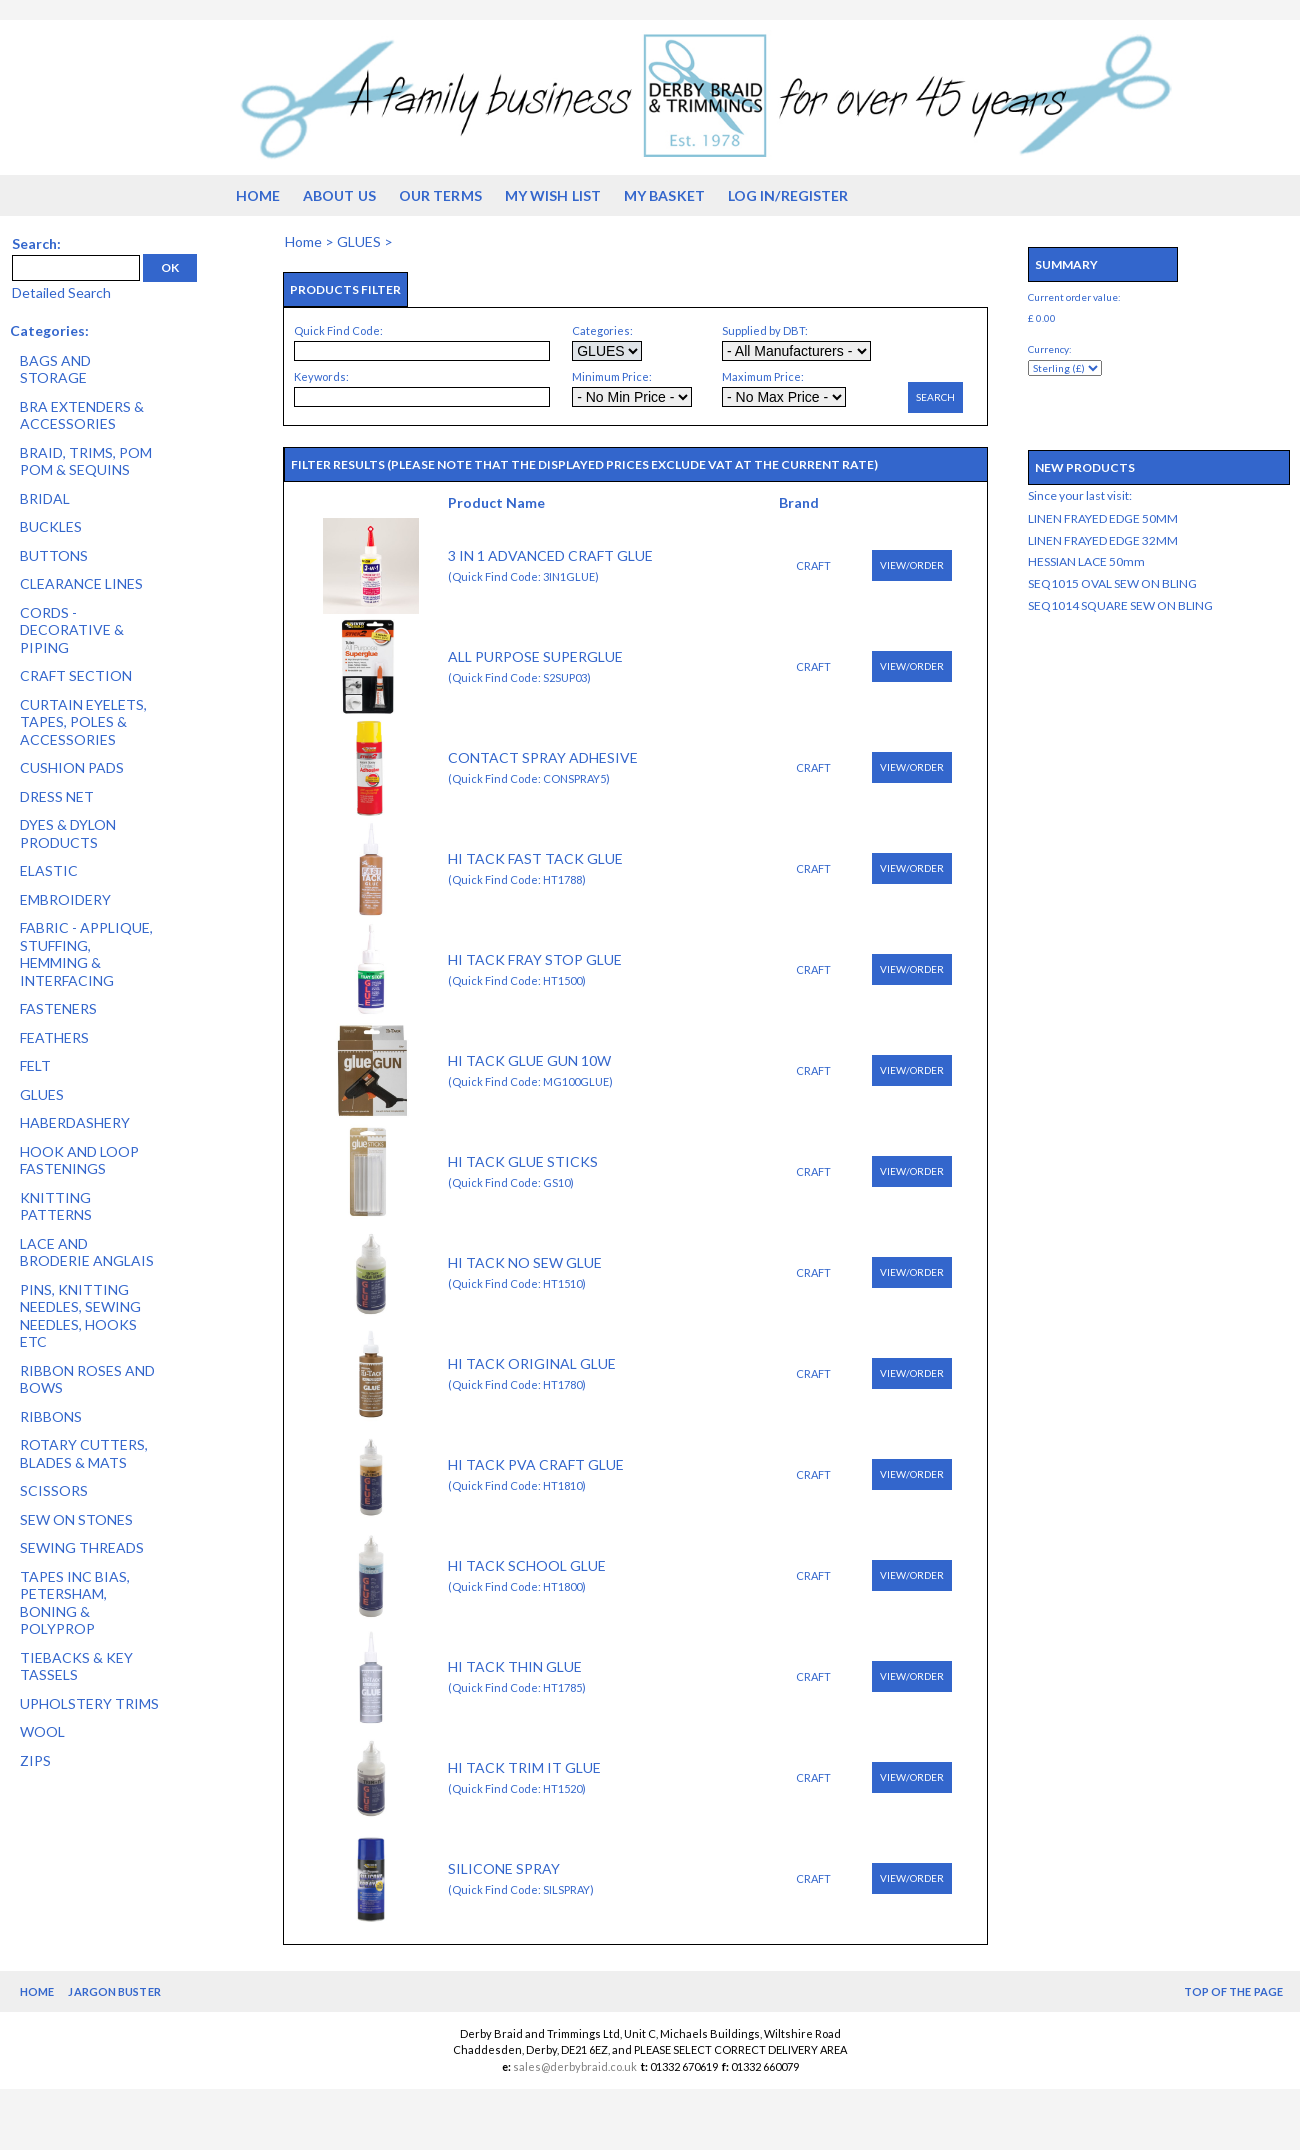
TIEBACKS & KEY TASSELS (76, 1666)
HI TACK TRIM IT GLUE (524, 1767)
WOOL (42, 1731)
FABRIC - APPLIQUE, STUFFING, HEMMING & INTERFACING (86, 954)
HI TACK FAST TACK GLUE (535, 858)
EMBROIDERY (65, 899)
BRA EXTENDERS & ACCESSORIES (82, 415)
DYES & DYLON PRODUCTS (68, 833)
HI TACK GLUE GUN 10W (529, 1060)
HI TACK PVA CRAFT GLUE (536, 1464)
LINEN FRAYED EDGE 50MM (1103, 518)
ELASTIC (49, 870)
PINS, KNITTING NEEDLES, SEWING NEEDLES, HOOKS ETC (80, 1316)
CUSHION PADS (72, 767)
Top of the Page (1234, 1991)
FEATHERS (54, 1037)
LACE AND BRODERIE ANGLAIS (87, 1252)
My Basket (664, 195)
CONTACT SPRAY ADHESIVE (543, 757)
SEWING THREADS (82, 1547)
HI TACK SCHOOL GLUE (527, 1565)
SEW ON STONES (76, 1519)
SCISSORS (54, 1490)
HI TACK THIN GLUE (515, 1666)
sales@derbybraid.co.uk (575, 2066)
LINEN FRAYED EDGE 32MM (1103, 540)
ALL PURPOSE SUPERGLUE (535, 656)
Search (935, 397)
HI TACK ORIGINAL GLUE (532, 1363)
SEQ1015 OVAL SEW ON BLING (1112, 583)
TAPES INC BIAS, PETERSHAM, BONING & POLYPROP (75, 1603)
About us (339, 195)
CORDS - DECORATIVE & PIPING (72, 630)
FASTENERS (58, 1008)
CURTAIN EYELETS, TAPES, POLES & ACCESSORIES (83, 722)
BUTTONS (54, 555)
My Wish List (553, 195)
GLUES (42, 1094)
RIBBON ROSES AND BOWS (87, 1379)
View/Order (912, 565)
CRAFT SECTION (76, 675)
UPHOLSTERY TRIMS (89, 1703)
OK (170, 267)
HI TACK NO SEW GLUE (525, 1262)
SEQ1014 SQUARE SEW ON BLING (1120, 605)
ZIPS (35, 1760)
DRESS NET (57, 796)
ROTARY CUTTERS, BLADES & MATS (84, 1453)
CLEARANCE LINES (81, 583)
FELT (35, 1065)
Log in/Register (788, 195)
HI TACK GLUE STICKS (523, 1161)
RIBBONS (51, 1416)
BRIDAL (45, 498)
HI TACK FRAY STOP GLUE (535, 959)
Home (258, 195)
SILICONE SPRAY (504, 1868)
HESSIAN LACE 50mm (1086, 561)
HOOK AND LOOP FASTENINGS (79, 1160)
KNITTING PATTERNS (56, 1206)
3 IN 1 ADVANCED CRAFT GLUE (550, 555)
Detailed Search (61, 292)
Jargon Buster (114, 1991)
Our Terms (440, 195)
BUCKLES (51, 526)
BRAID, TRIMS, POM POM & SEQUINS (86, 461)
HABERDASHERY (75, 1122)
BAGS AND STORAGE (55, 369)
